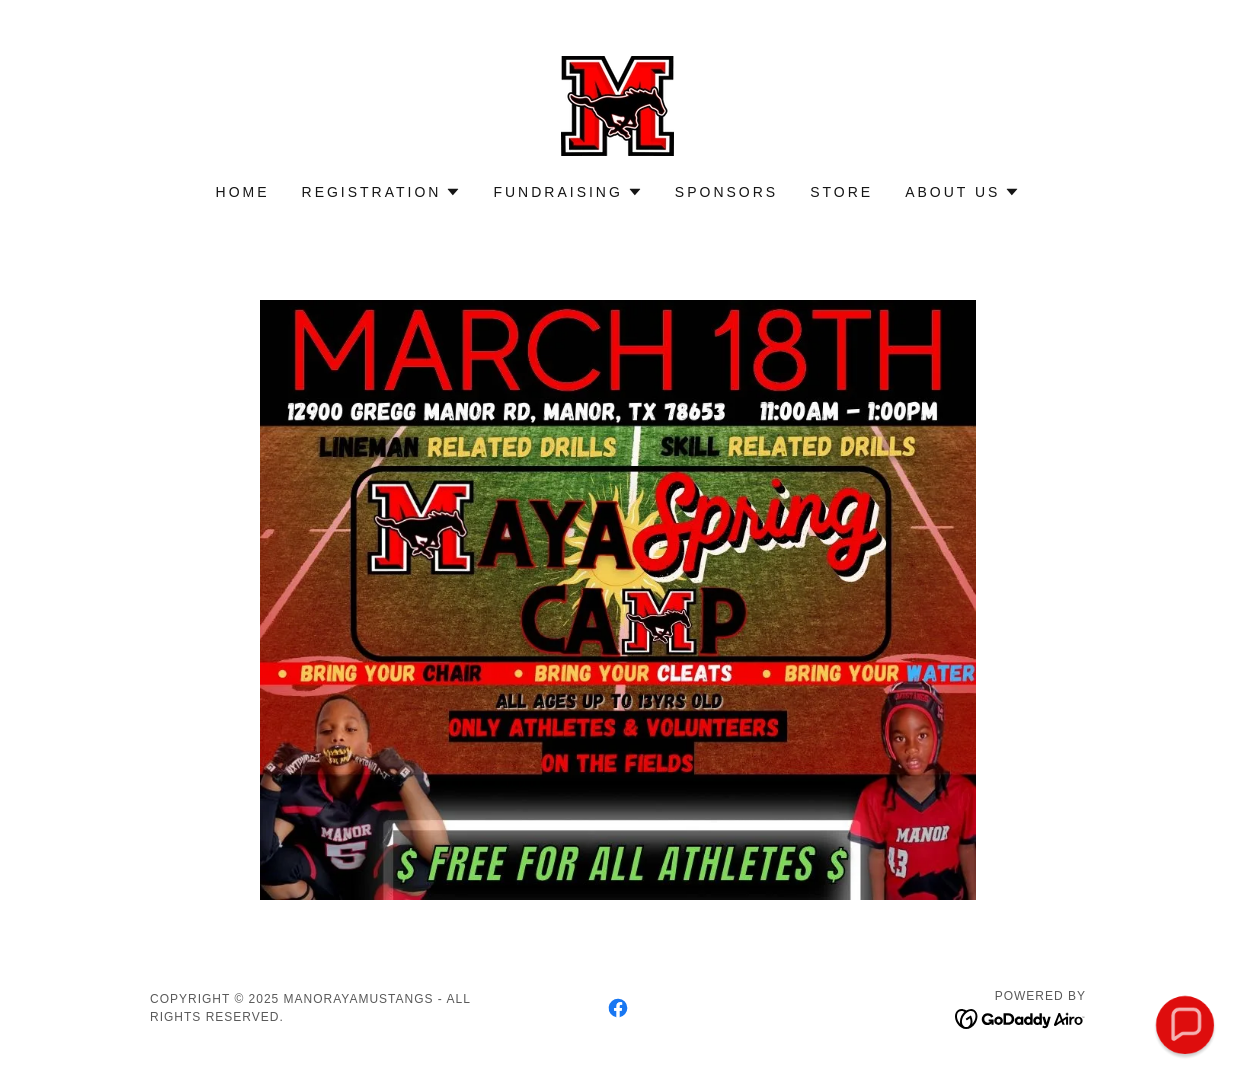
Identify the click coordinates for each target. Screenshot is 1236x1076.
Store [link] (841, 192)
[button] (382, 192)
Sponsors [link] (726, 192)
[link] (617, 104)
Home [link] (243, 192)
